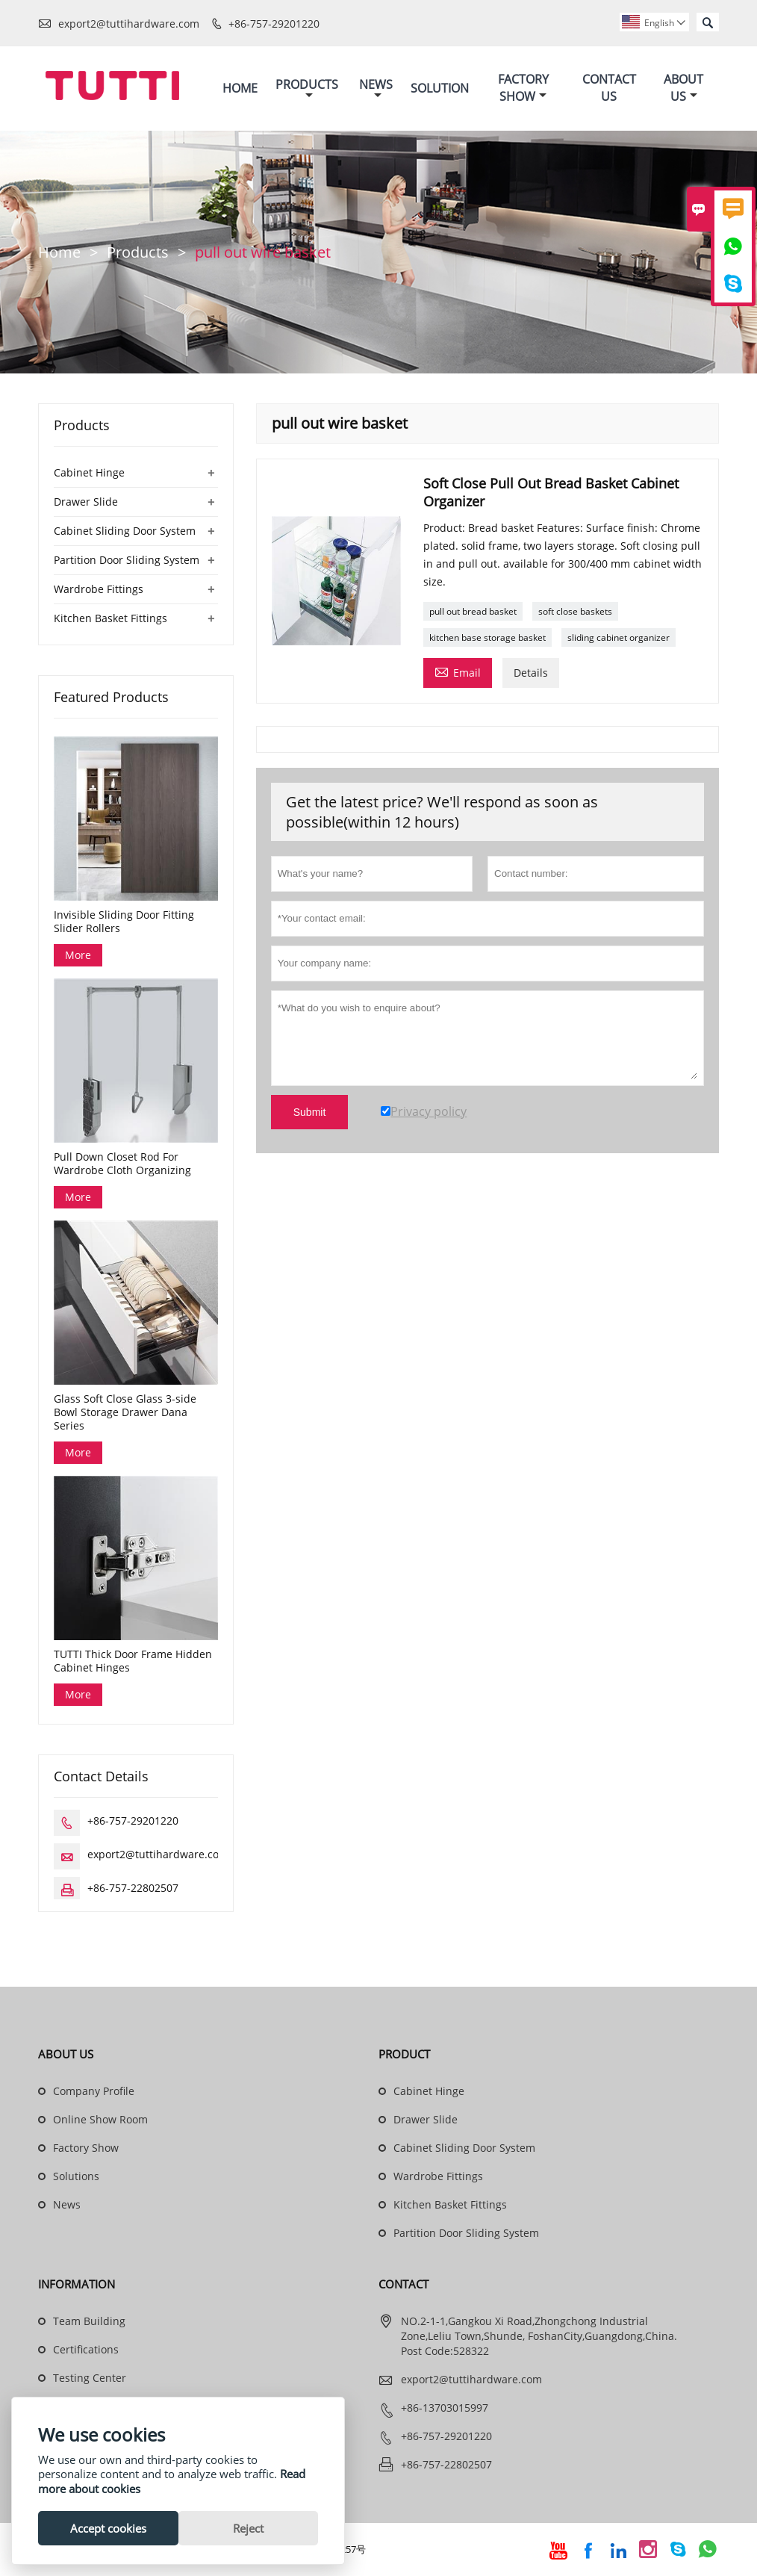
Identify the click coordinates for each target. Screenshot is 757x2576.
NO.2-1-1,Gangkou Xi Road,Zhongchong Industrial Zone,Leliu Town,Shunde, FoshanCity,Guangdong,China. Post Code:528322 (539, 2337)
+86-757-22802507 (132, 1888)
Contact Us (609, 88)
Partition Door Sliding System (126, 560)
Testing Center (89, 2378)
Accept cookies (108, 2528)
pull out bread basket (473, 611)
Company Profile (93, 2092)
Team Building (89, 2322)
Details (531, 672)
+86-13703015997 (444, 2408)
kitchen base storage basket (487, 637)
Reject (248, 2528)
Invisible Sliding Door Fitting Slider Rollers (124, 921)
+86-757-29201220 (274, 23)
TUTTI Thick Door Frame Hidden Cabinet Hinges (133, 1661)
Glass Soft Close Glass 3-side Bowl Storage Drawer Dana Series (125, 1413)
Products (306, 88)
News (376, 88)
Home (240, 88)
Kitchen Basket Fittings (110, 618)
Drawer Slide (86, 501)
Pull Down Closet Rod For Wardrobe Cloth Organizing (122, 1164)
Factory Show (523, 88)
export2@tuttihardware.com (128, 23)
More (78, 955)
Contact (403, 2284)
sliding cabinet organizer (618, 637)
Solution (440, 88)
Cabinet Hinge (89, 472)
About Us (683, 88)
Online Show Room (100, 2120)
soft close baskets (575, 611)
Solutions (76, 2177)
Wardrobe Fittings (98, 589)
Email (457, 671)
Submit (309, 1112)
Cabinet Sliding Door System (125, 531)
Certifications (86, 2350)
